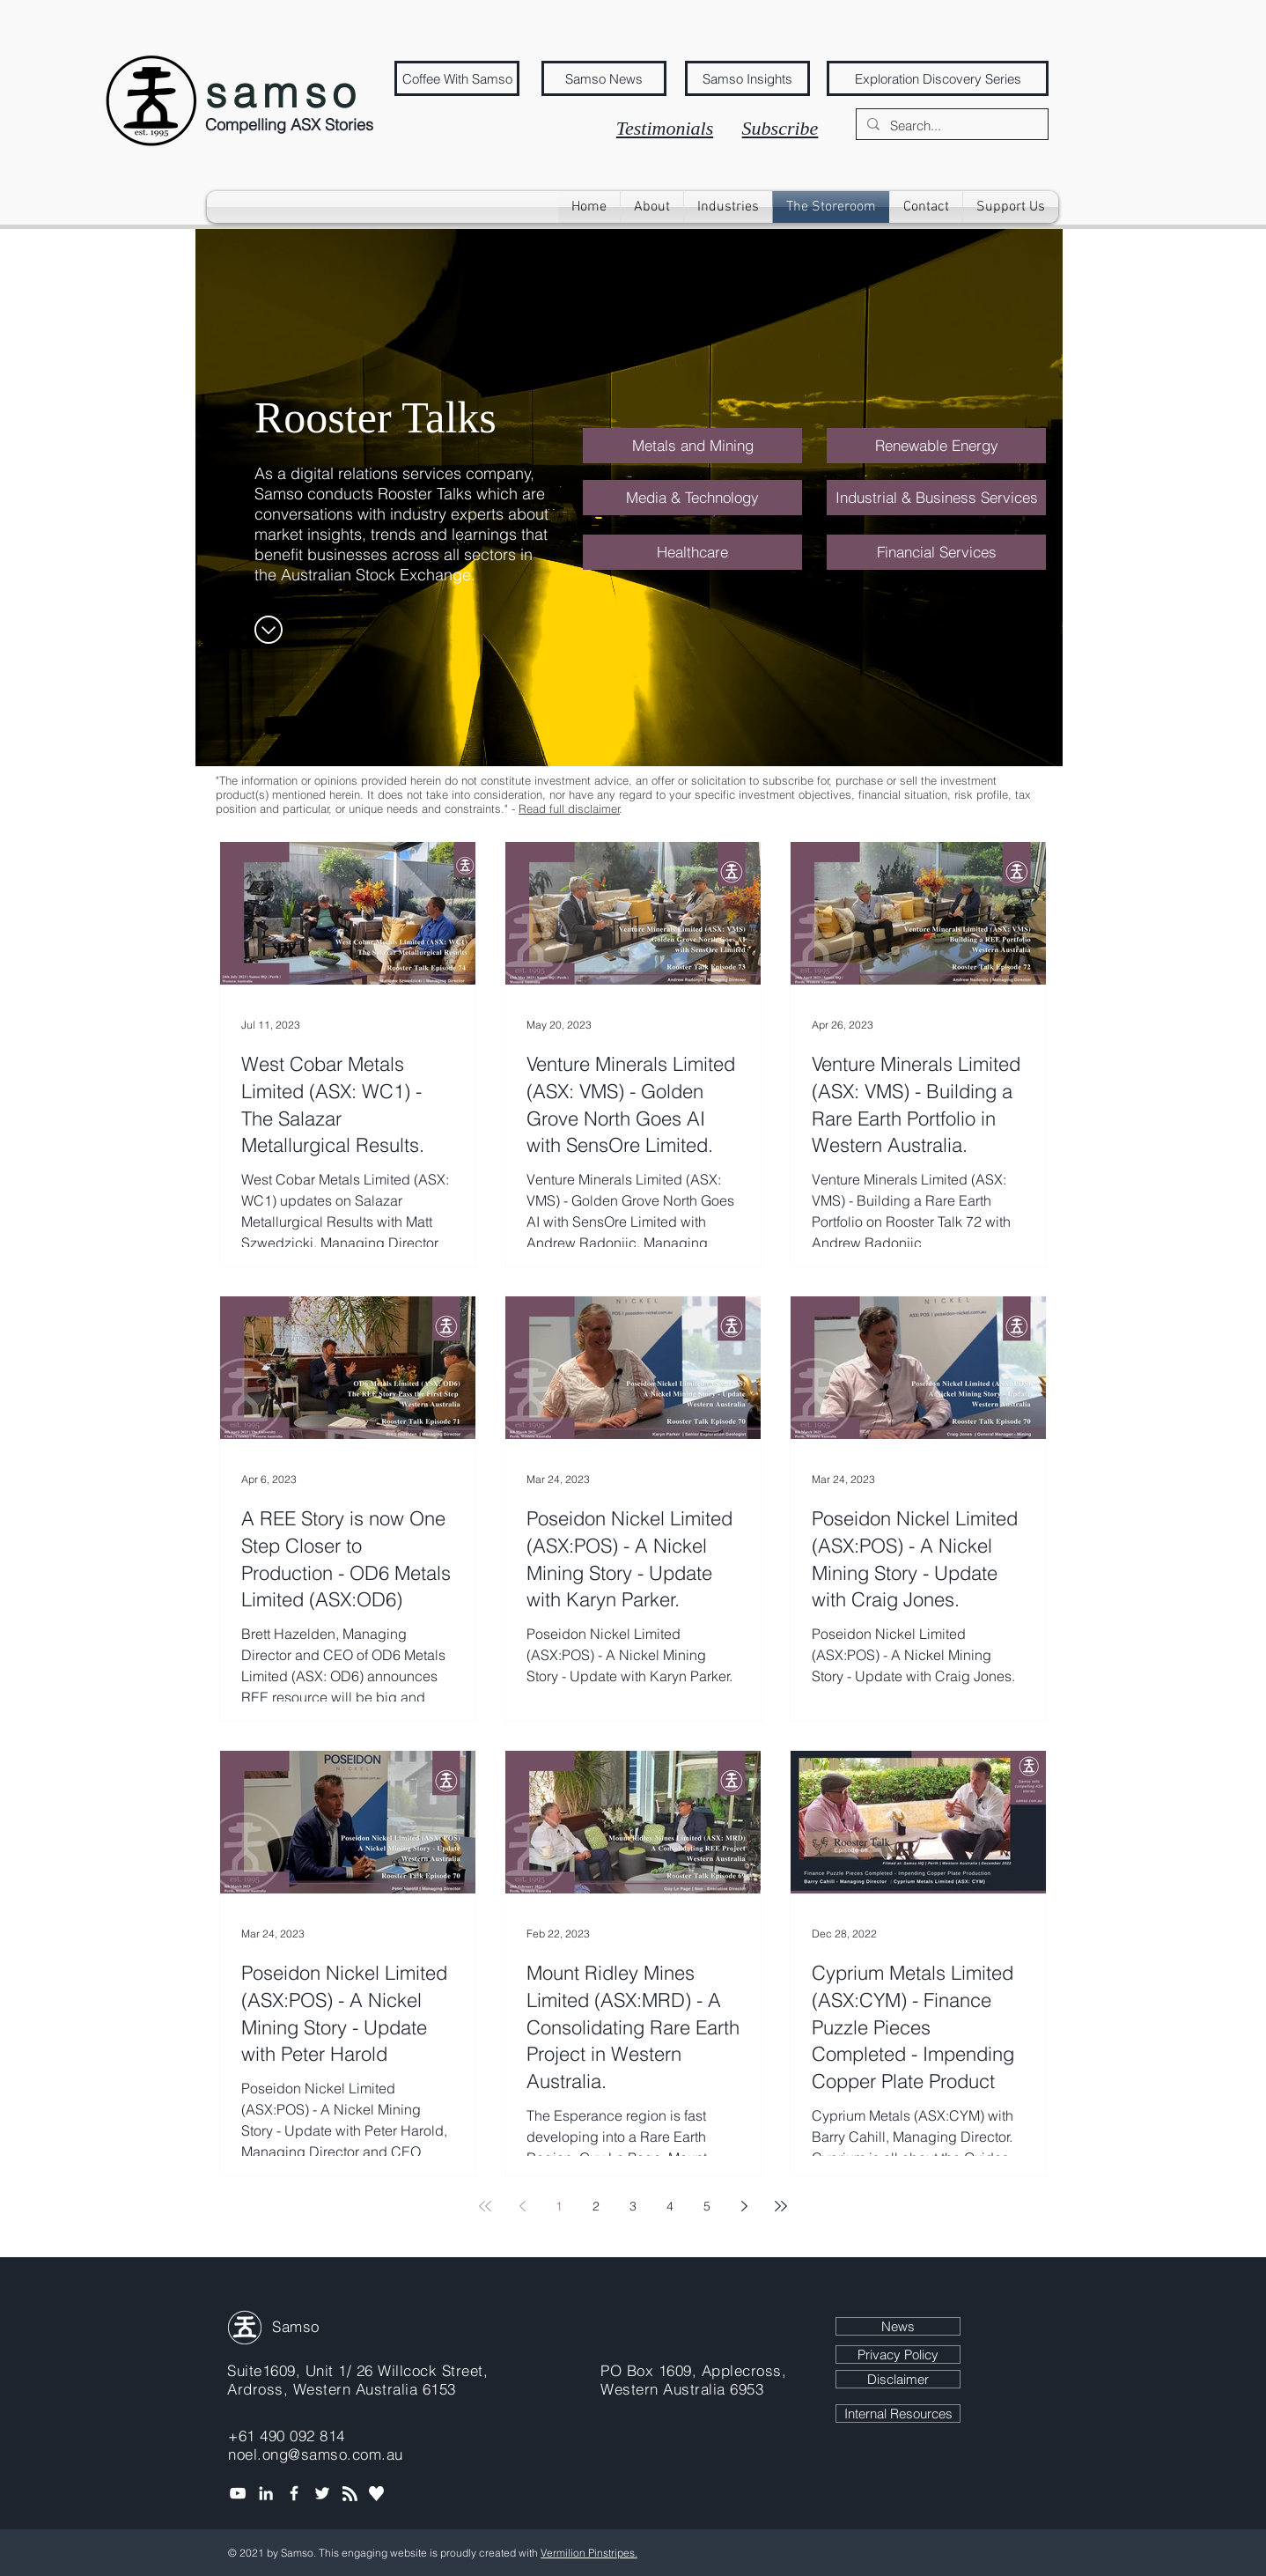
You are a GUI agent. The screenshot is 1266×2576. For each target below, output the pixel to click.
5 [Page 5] (706, 2206)
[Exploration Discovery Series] (938, 78)
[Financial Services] (936, 552)
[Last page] (781, 2206)
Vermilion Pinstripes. (589, 2552)
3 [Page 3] (633, 2206)
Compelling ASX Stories (289, 124)
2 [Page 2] (596, 2206)
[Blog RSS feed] (349, 2494)
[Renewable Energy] (936, 445)
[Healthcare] (692, 552)
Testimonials (664, 128)
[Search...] (950, 125)
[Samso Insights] (747, 78)
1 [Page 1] (559, 2206)
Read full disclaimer (569, 808)
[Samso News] (603, 78)
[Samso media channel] (237, 2493)
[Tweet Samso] (322, 2493)
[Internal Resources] (898, 2413)
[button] (728, 207)
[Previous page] (522, 2206)
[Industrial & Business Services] (936, 497)
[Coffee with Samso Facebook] (294, 2493)
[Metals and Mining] (692, 445)
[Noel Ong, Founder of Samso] (266, 2493)
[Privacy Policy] (898, 2354)
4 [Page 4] (669, 2206)
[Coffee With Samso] (456, 78)
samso (283, 92)
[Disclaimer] (898, 2379)
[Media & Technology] (692, 497)
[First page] (485, 2206)
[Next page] (744, 2206)
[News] (898, 2326)
